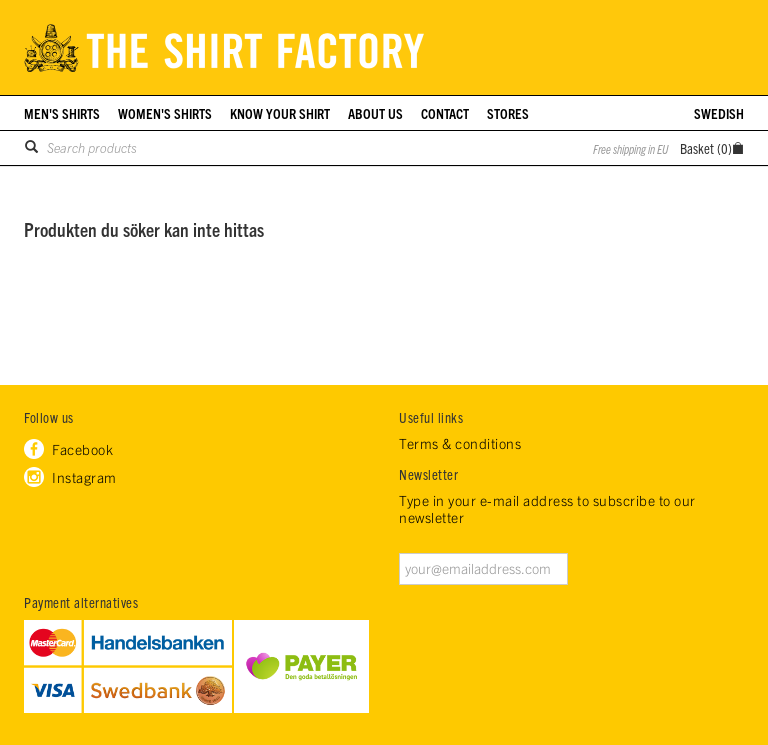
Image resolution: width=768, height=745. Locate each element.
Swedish (719, 113)
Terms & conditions (460, 443)
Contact (445, 113)
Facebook (82, 449)
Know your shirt (280, 113)
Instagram (84, 477)
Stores (508, 113)
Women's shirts (165, 113)
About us (375, 113)
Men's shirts (62, 113)
